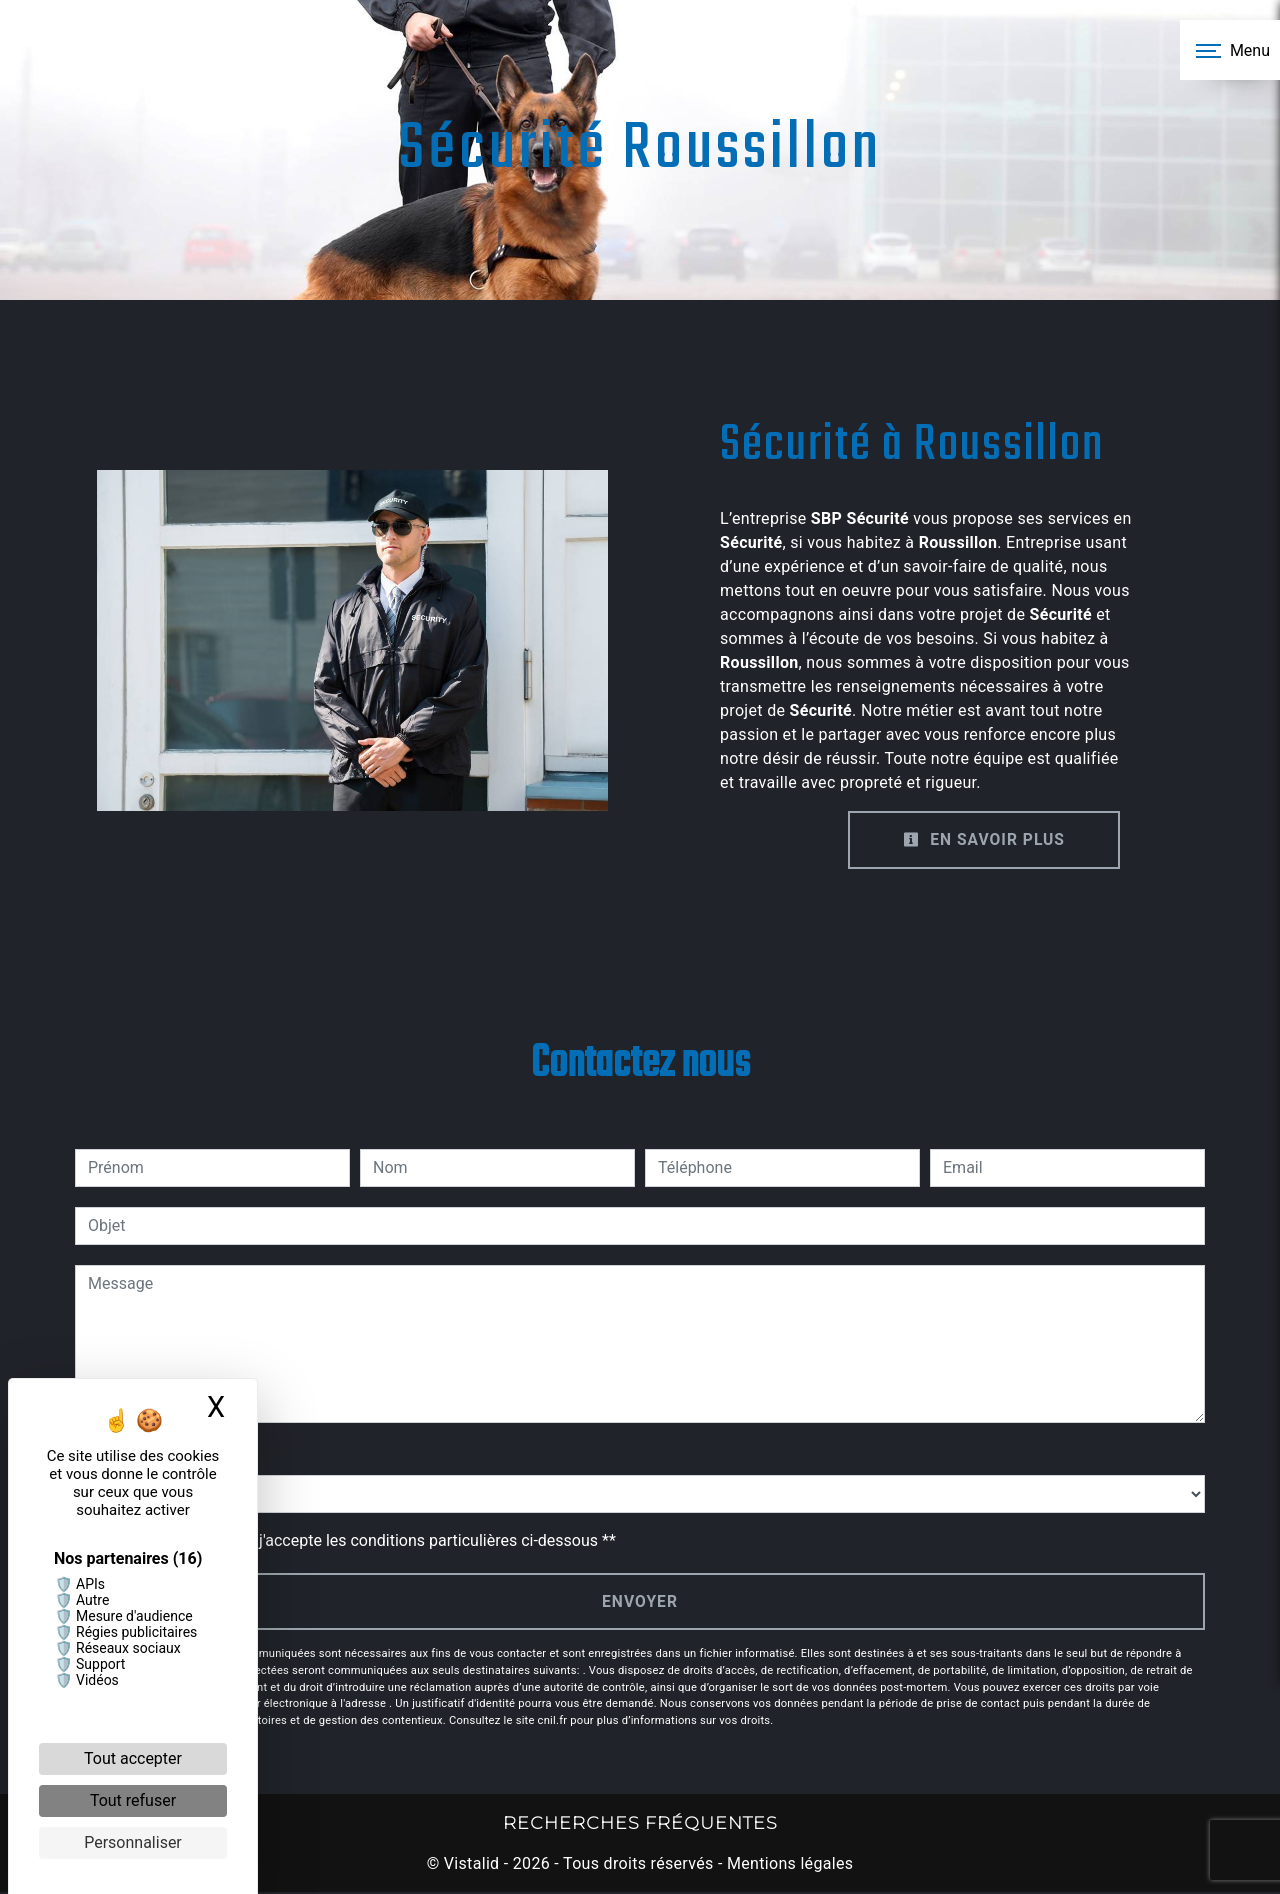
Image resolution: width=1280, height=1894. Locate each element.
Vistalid (472, 1865)
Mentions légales (788, 1865)
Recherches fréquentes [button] (640, 1823)
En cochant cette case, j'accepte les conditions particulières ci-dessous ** (355, 1540)
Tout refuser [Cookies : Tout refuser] (133, 1800)
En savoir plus (982, 839)
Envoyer (640, 1601)
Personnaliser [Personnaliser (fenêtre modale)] (133, 1842)
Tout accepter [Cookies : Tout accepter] (133, 1758)
